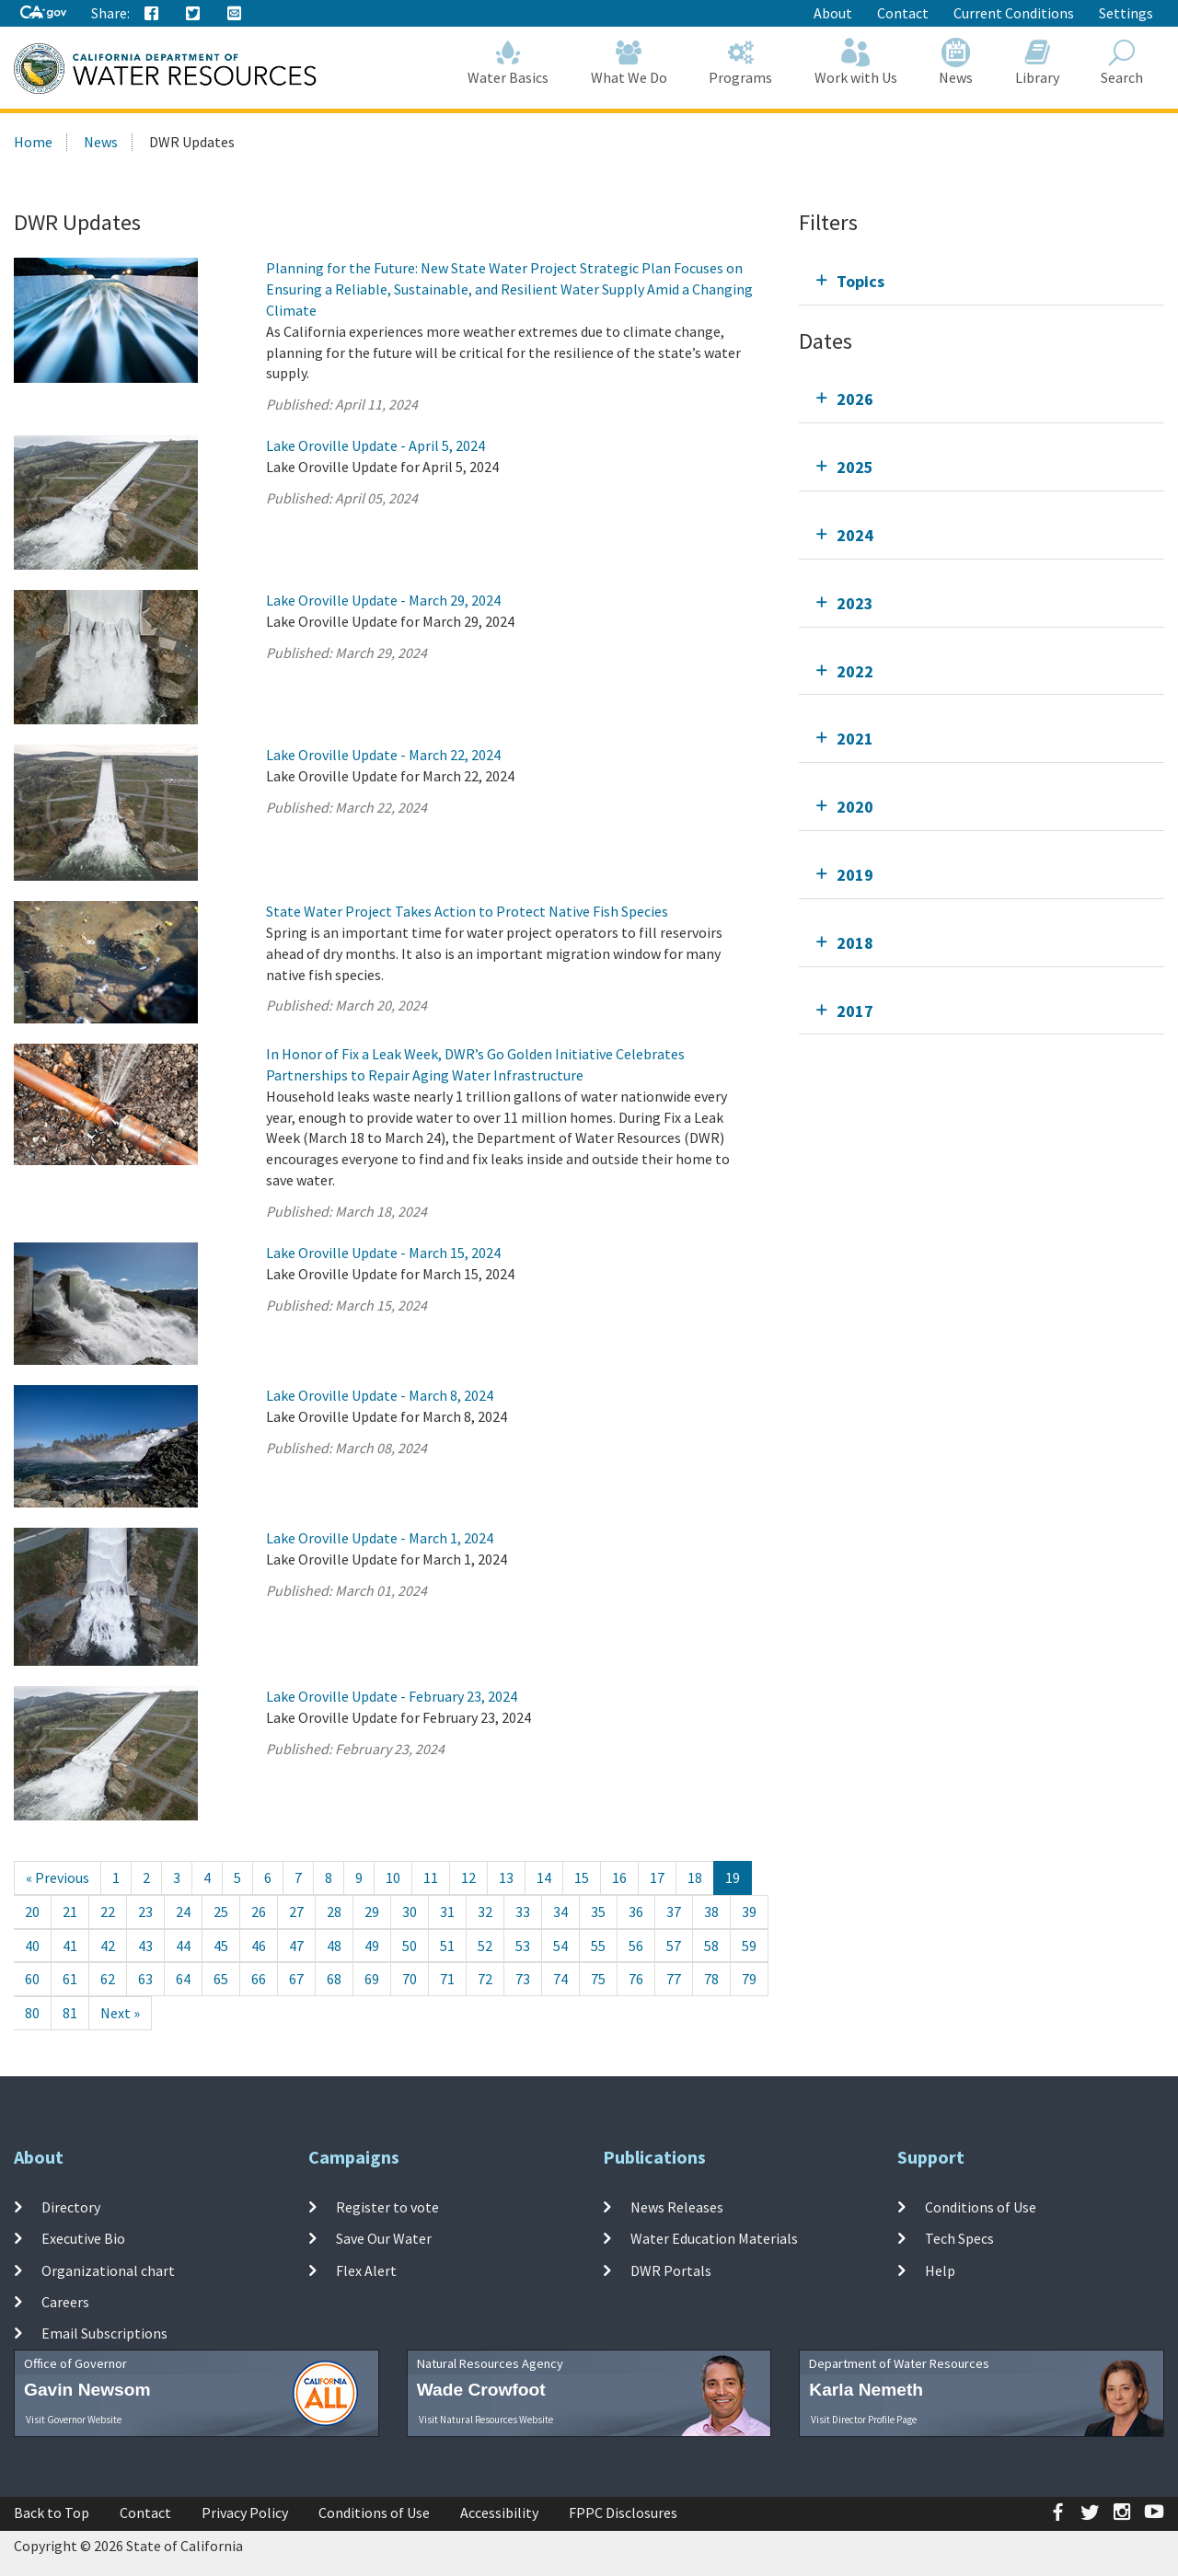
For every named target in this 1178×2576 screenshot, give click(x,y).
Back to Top (51, 2512)
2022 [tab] (855, 671)
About (833, 13)
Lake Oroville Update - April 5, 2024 (375, 445)
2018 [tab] (855, 942)
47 (296, 1945)
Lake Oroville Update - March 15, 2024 (383, 1252)
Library (1037, 62)
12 (468, 1877)
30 (409, 1911)
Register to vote (387, 2207)
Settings (1126, 13)
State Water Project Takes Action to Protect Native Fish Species (467, 911)
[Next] (120, 2013)
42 (107, 1945)
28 (334, 1911)
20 (32, 1911)
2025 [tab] (855, 467)
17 (657, 1877)
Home (33, 142)
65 (221, 1979)
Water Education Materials (714, 2238)
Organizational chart (108, 2269)
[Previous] (57, 1878)
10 (393, 1877)
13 (506, 1877)
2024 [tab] (855, 535)
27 (296, 1911)
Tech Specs (959, 2238)
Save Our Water (384, 2238)
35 (598, 1911)
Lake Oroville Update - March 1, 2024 (379, 1538)
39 (749, 1911)
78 (711, 1979)
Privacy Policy (245, 2512)
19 (732, 1877)
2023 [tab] (855, 603)
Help (940, 2269)
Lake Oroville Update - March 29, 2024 (383, 600)
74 (560, 1979)
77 (673, 1979)
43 (145, 1945)
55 (598, 1945)
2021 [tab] (855, 738)
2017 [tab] (855, 1011)
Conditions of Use (980, 2207)
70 (409, 1979)
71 (447, 1979)
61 (70, 1979)
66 (258, 1979)
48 (334, 1945)
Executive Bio (83, 2238)
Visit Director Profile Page (864, 2419)
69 (371, 1979)
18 (694, 1877)
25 (221, 1911)
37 (673, 1911)
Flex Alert (366, 2269)
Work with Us (855, 62)
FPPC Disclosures (623, 2512)
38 (711, 1911)
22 (107, 1911)
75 (598, 1979)
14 (544, 1877)
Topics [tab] (860, 281)
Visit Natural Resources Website (486, 2419)
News (956, 62)
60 (32, 1979)
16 (619, 1877)
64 (183, 1979)
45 (221, 1945)
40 (32, 1945)
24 (183, 1911)
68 (334, 1979)
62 (107, 1979)
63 (145, 1979)
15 (581, 1877)
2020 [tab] (855, 806)
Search (1122, 62)
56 (636, 1945)
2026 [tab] (855, 399)
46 (258, 1945)
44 (183, 1945)
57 (673, 1945)
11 (430, 1877)
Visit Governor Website (73, 2419)
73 (522, 1979)
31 (447, 1911)
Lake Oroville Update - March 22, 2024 (383, 754)
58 (711, 1945)
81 (70, 2013)
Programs (741, 62)
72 (485, 1979)
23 (145, 1911)
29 (371, 1911)
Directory (70, 2207)
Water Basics (509, 62)
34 (560, 1911)
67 (296, 1979)
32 (485, 1911)
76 (636, 1979)
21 (70, 1911)
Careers (65, 2302)
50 (409, 1945)
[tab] (981, 281)
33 (522, 1911)
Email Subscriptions (104, 2333)
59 (749, 1945)
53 (522, 1945)
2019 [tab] (855, 874)
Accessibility (499, 2512)
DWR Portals (670, 2269)
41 (70, 1945)
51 (447, 1945)
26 (258, 1911)
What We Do (629, 62)
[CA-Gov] (43, 13)
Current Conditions (1013, 13)
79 (749, 1979)
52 (485, 1945)
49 (371, 1945)
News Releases (676, 2207)
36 (636, 1911)
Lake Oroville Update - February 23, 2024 (391, 1696)
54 (560, 1945)
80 (32, 2013)
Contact (903, 13)
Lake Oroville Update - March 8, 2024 (379, 1395)
